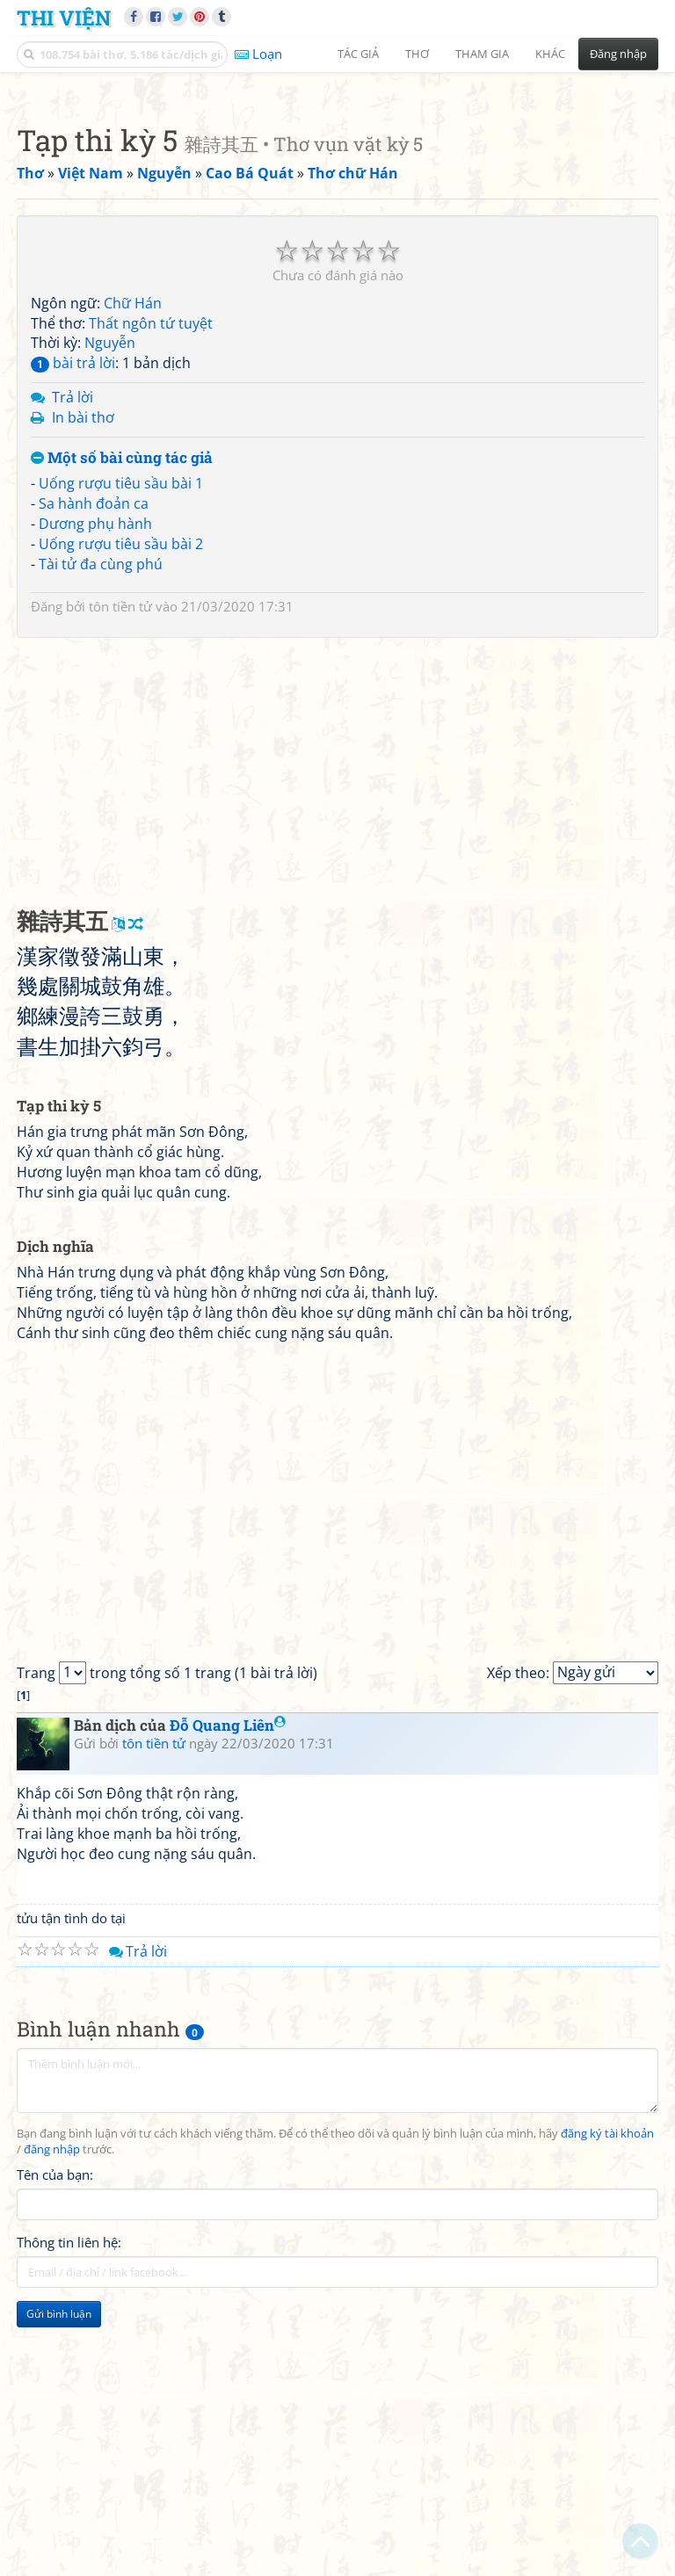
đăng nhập (52, 2395)
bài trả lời (73, 609)
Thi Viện (64, 17)
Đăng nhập (618, 54)
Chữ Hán (133, 549)
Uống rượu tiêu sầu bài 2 (121, 790)
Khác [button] (550, 54)
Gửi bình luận (58, 2559)
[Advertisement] (337, 206)
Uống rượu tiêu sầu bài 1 (121, 729)
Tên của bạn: (55, 2420)
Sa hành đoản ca (94, 749)
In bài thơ (83, 663)
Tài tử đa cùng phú (101, 810)
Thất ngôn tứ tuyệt (151, 569)
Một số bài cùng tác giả (122, 704)
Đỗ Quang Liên (228, 1971)
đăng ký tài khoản (607, 2379)
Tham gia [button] (482, 54)
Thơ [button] (417, 54)
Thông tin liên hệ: (69, 2488)
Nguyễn (109, 588)
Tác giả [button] (358, 54)
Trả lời (72, 643)
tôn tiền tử (120, 852)
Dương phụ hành (95, 769)
